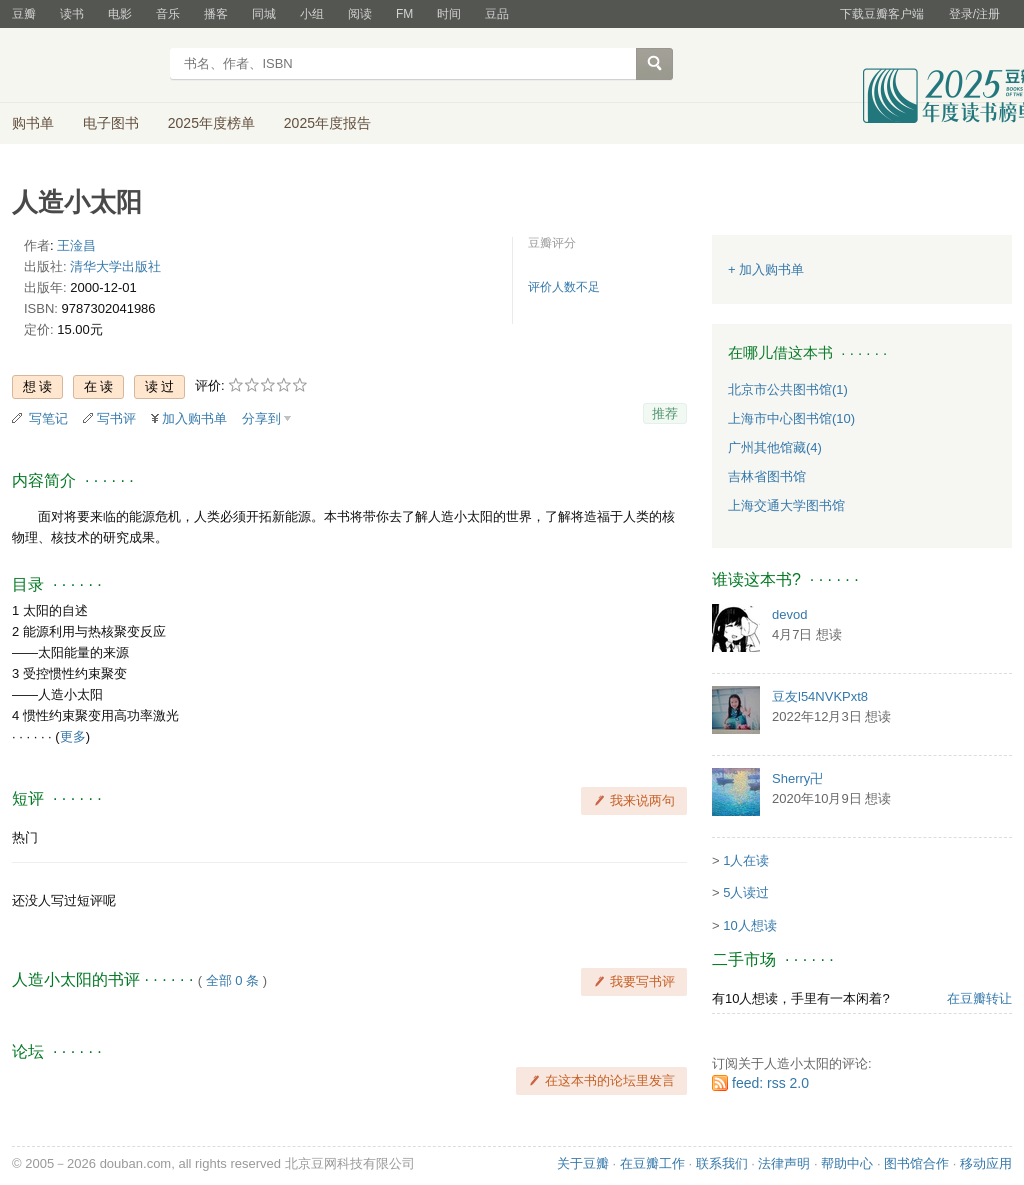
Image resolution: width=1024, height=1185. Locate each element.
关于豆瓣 (583, 1163)
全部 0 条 (232, 980)
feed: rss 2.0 (770, 1083)
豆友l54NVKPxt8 (820, 696)
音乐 (168, 14)
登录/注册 (974, 14)
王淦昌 (76, 245)
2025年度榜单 (211, 123)
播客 (216, 14)
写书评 (116, 418)
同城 (264, 14)
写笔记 (48, 418)
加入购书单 (194, 418)
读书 (72, 14)
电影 (120, 14)
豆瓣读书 (84, 66)
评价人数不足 (564, 287)
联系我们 (722, 1163)
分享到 (261, 418)
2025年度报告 (327, 123)
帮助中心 (847, 1163)
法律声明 (784, 1163)
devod (789, 614)
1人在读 (746, 860)
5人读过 (746, 892)
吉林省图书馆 (767, 476)
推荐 (665, 413)
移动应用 (986, 1163)
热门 (25, 837)
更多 (73, 736)
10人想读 (749, 925)
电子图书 (111, 123)
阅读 (360, 14)
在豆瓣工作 (652, 1163)
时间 (449, 14)
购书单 (33, 123)
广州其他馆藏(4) (775, 447)
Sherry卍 (797, 778)
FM (404, 14)
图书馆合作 (916, 1163)
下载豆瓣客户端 (882, 14)
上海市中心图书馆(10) (791, 418)
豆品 (497, 14)
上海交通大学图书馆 (786, 505)
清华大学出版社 (115, 266)
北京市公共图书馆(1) (788, 389)
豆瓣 (24, 14)
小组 (312, 14)
